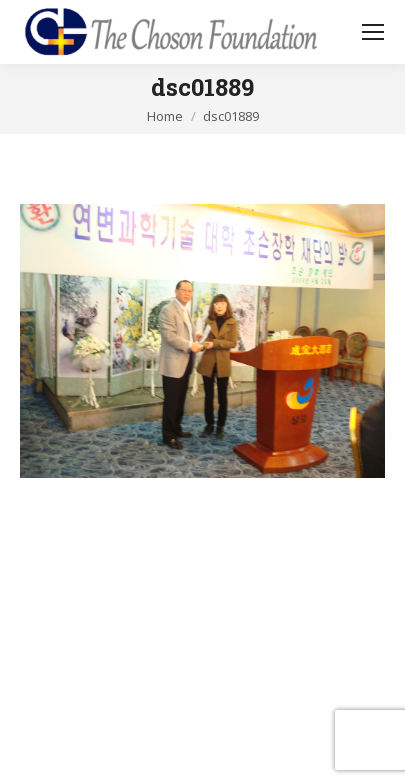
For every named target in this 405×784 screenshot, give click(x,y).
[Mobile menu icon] (373, 32)
